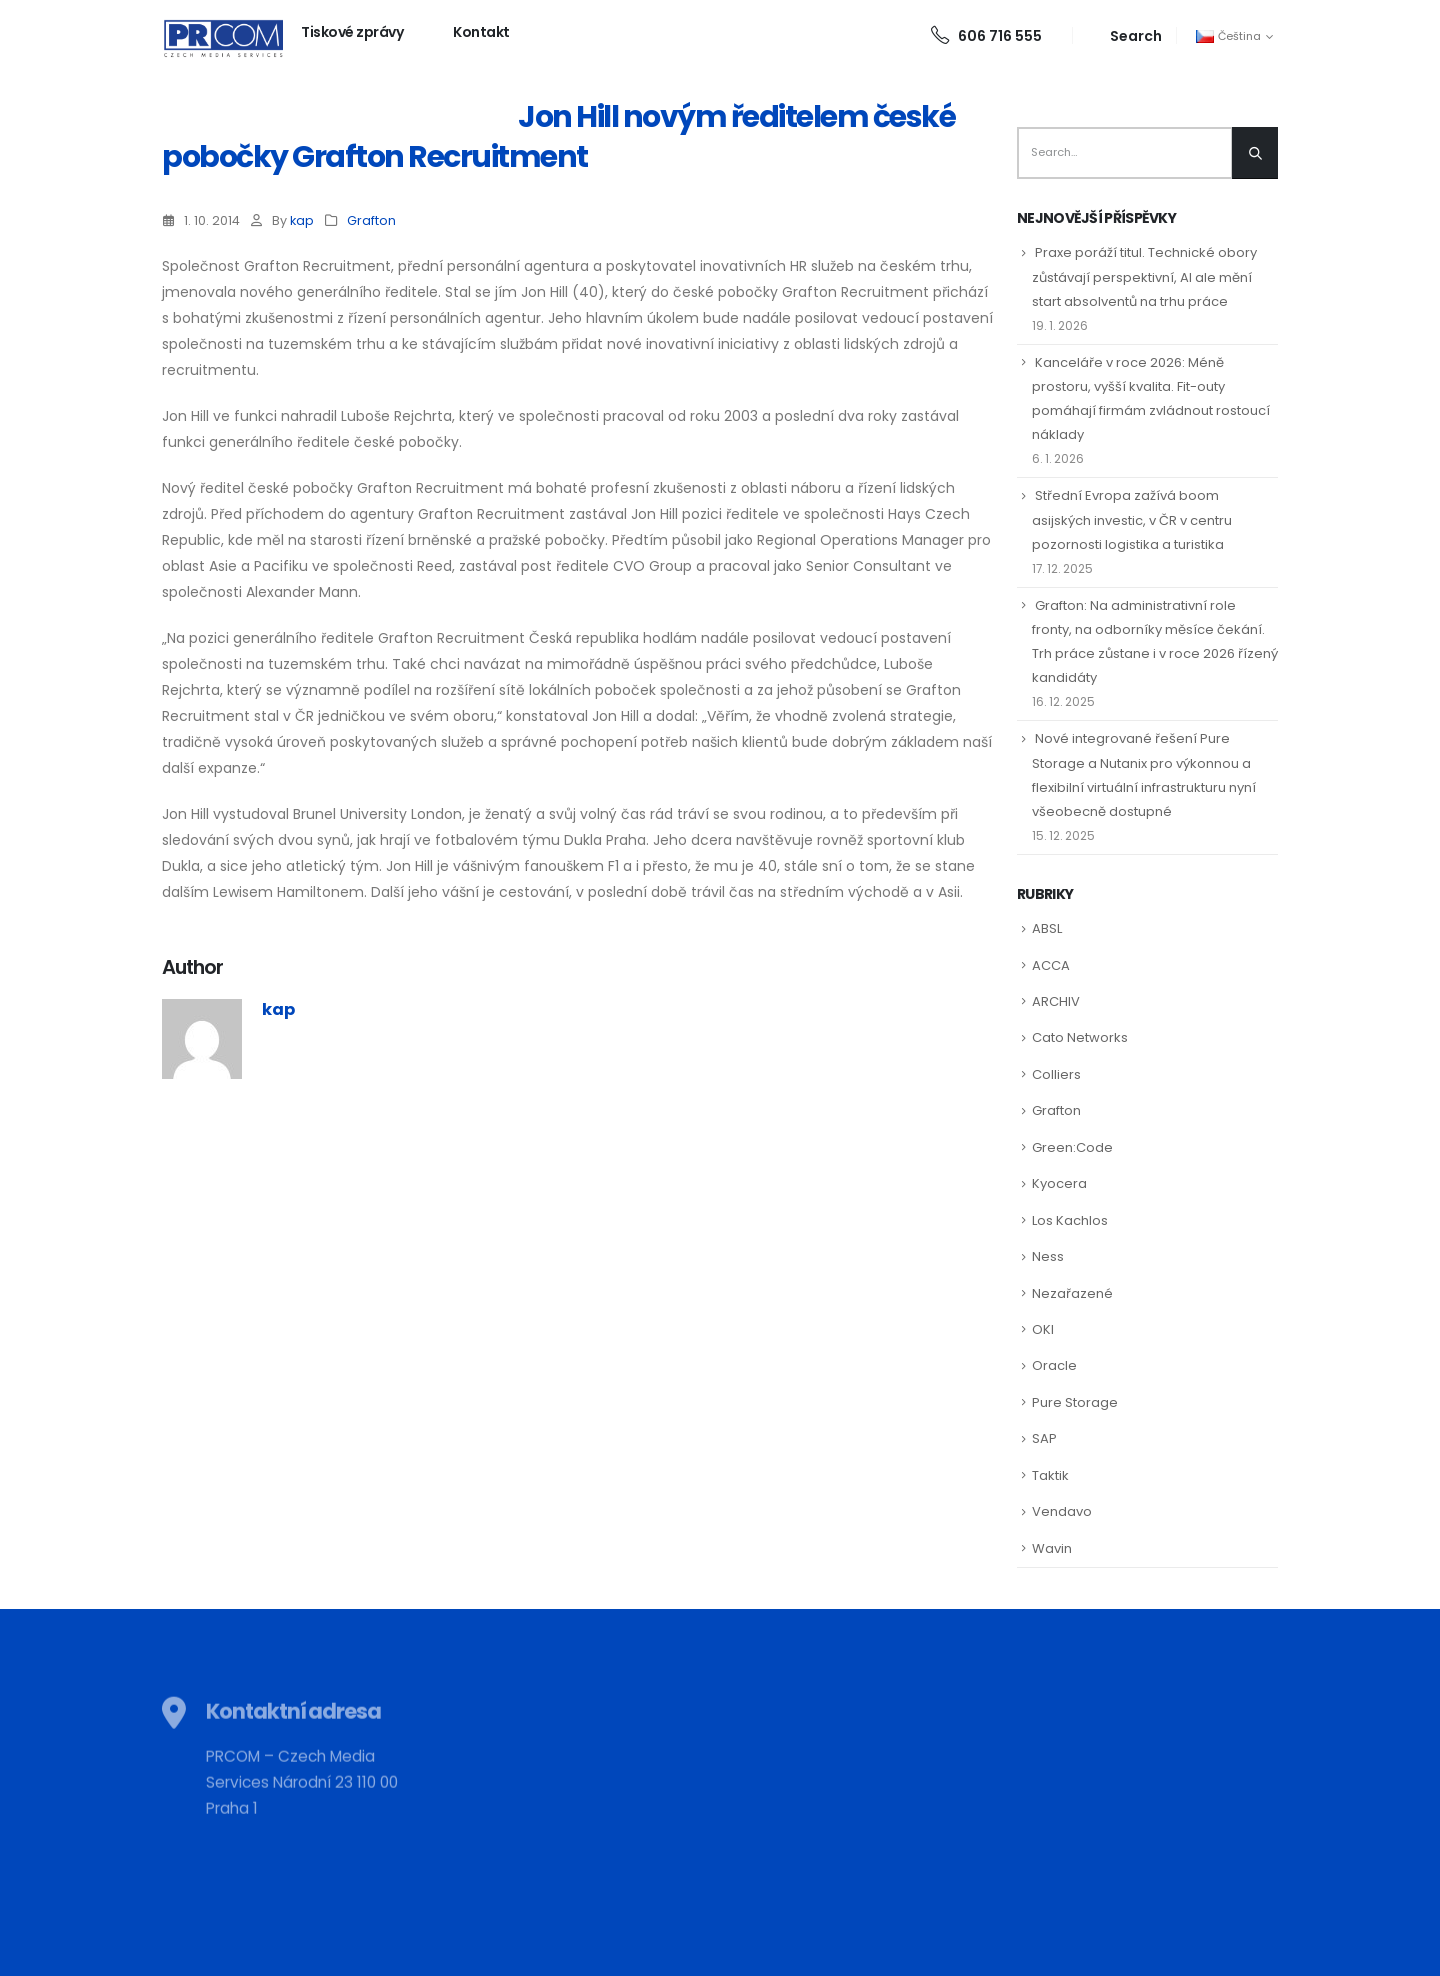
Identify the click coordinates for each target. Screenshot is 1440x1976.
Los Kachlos (1070, 1220)
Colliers (1056, 1074)
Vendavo (1062, 1511)
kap (302, 220)
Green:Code (1072, 1147)
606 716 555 (986, 36)
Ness (1048, 1256)
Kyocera (1059, 1183)
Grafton (371, 220)
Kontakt (481, 32)
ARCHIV (1056, 1001)
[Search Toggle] (1124, 35)
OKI (1043, 1329)
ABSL (1047, 928)
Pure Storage (1075, 1402)
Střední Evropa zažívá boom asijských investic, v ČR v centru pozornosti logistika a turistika (1132, 519)
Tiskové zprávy (352, 32)
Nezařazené (1072, 1293)
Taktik (1050, 1475)
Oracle (1054, 1365)
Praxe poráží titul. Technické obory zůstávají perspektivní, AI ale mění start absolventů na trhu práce (1144, 276)
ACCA (1051, 965)
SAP (1044, 1438)
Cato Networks (1080, 1037)
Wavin (1052, 1548)
